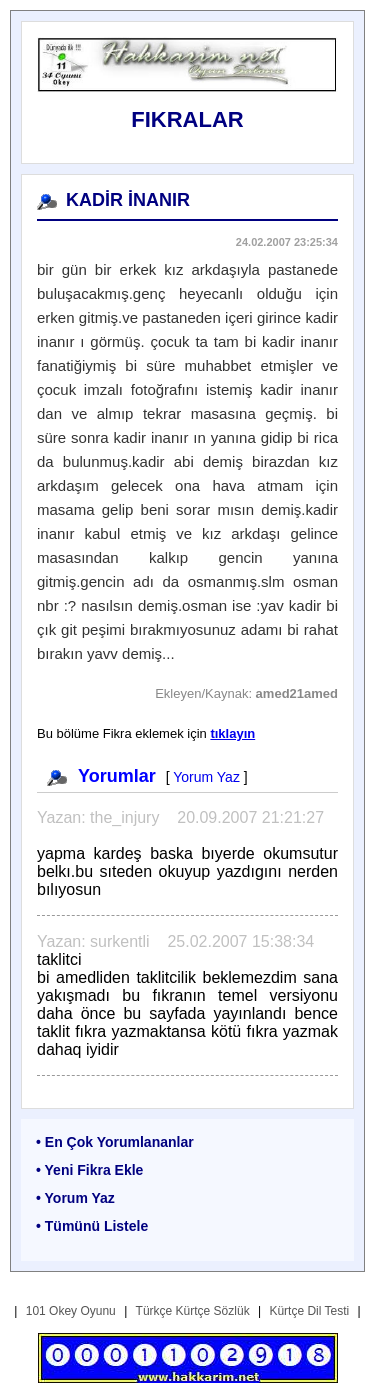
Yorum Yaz (206, 777)
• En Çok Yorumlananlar (115, 1142)
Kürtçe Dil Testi (309, 1311)
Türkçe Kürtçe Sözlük (193, 1311)
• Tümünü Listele (92, 1226)
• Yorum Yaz (75, 1198)
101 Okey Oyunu (71, 1311)
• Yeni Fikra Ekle (89, 1170)
